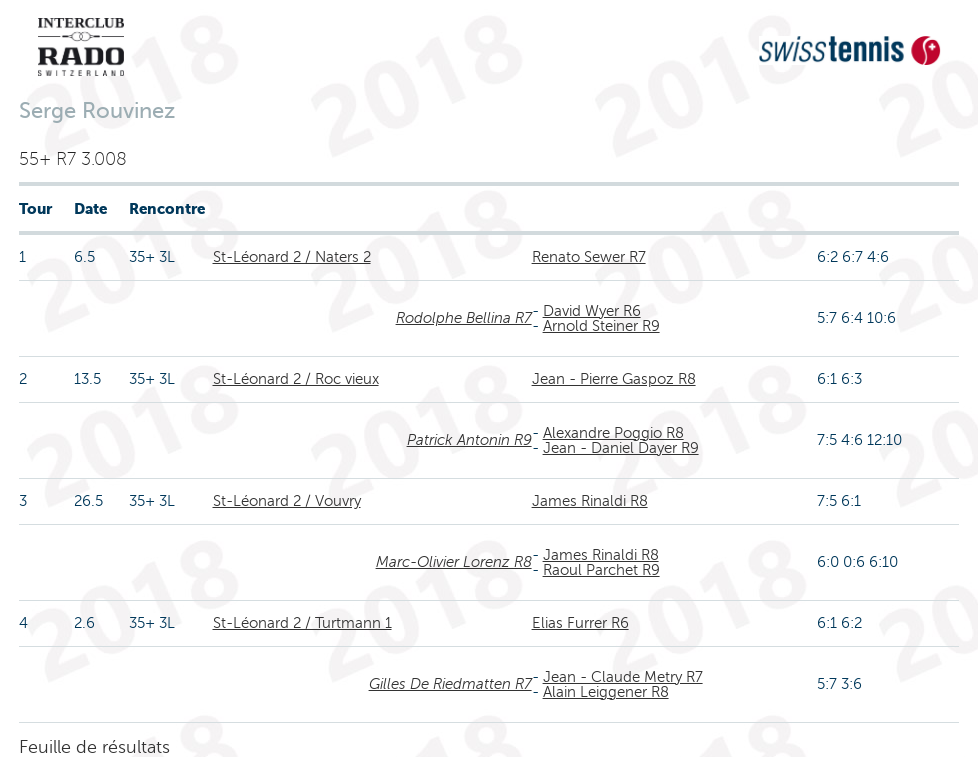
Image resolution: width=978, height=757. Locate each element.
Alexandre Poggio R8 (613, 433)
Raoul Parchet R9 (601, 570)
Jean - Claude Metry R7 (623, 677)
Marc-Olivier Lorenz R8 (454, 562)
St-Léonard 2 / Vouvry (287, 501)
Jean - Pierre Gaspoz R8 (614, 379)
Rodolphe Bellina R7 (464, 318)
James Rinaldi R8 (590, 501)
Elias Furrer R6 (580, 623)
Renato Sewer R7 (589, 257)
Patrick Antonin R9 (469, 440)
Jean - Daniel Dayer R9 (621, 448)
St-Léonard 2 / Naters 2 (292, 257)
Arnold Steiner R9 (601, 326)
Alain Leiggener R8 (606, 692)
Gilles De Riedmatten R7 (450, 684)
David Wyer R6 (592, 311)
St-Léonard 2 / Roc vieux (296, 379)
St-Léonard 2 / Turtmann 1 (302, 623)
